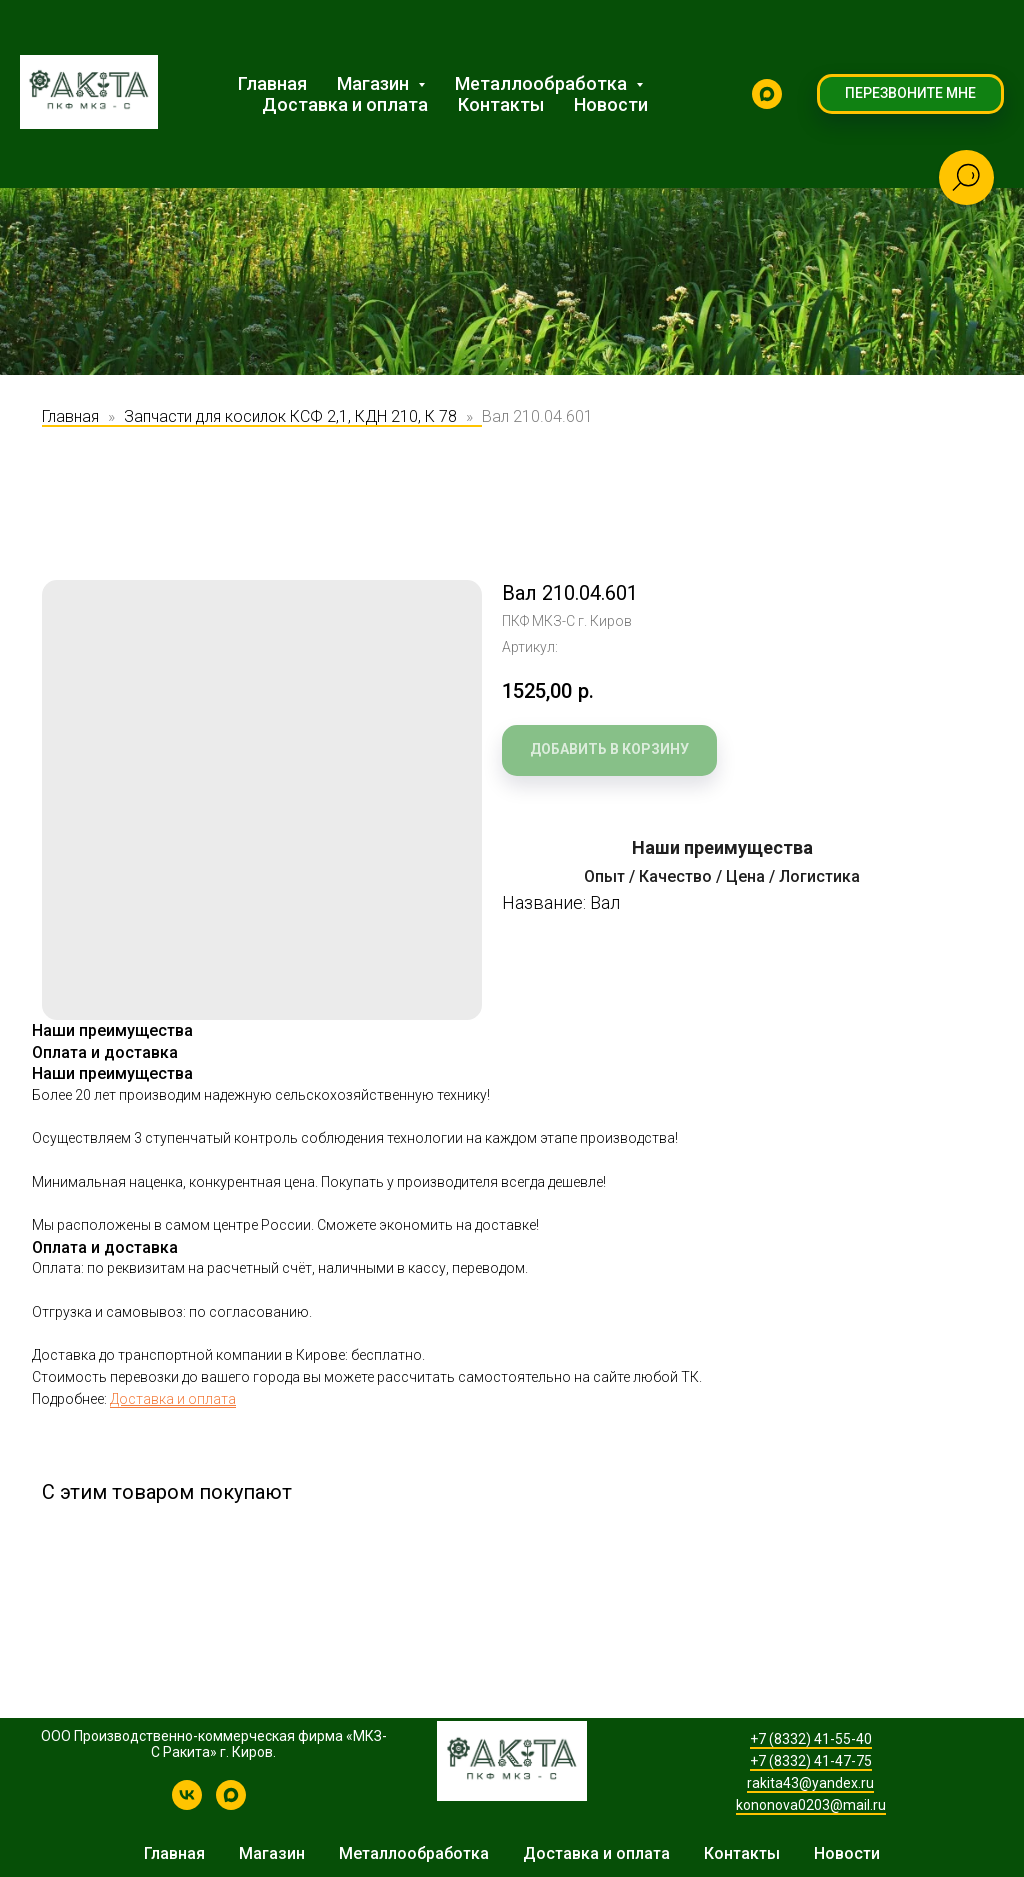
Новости (611, 104)
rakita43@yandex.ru (810, 1783)
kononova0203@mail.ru (811, 1805)
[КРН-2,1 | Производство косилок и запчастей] (187, 1804)
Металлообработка (414, 1853)
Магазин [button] (375, 83)
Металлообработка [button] (543, 83)
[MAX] (767, 94)
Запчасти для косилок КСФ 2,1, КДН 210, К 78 (290, 416)
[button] (910, 94)
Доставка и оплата (345, 104)
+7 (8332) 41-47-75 (811, 1761)
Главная (272, 83)
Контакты (501, 104)
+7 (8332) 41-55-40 (811, 1739)
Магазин (272, 1853)
